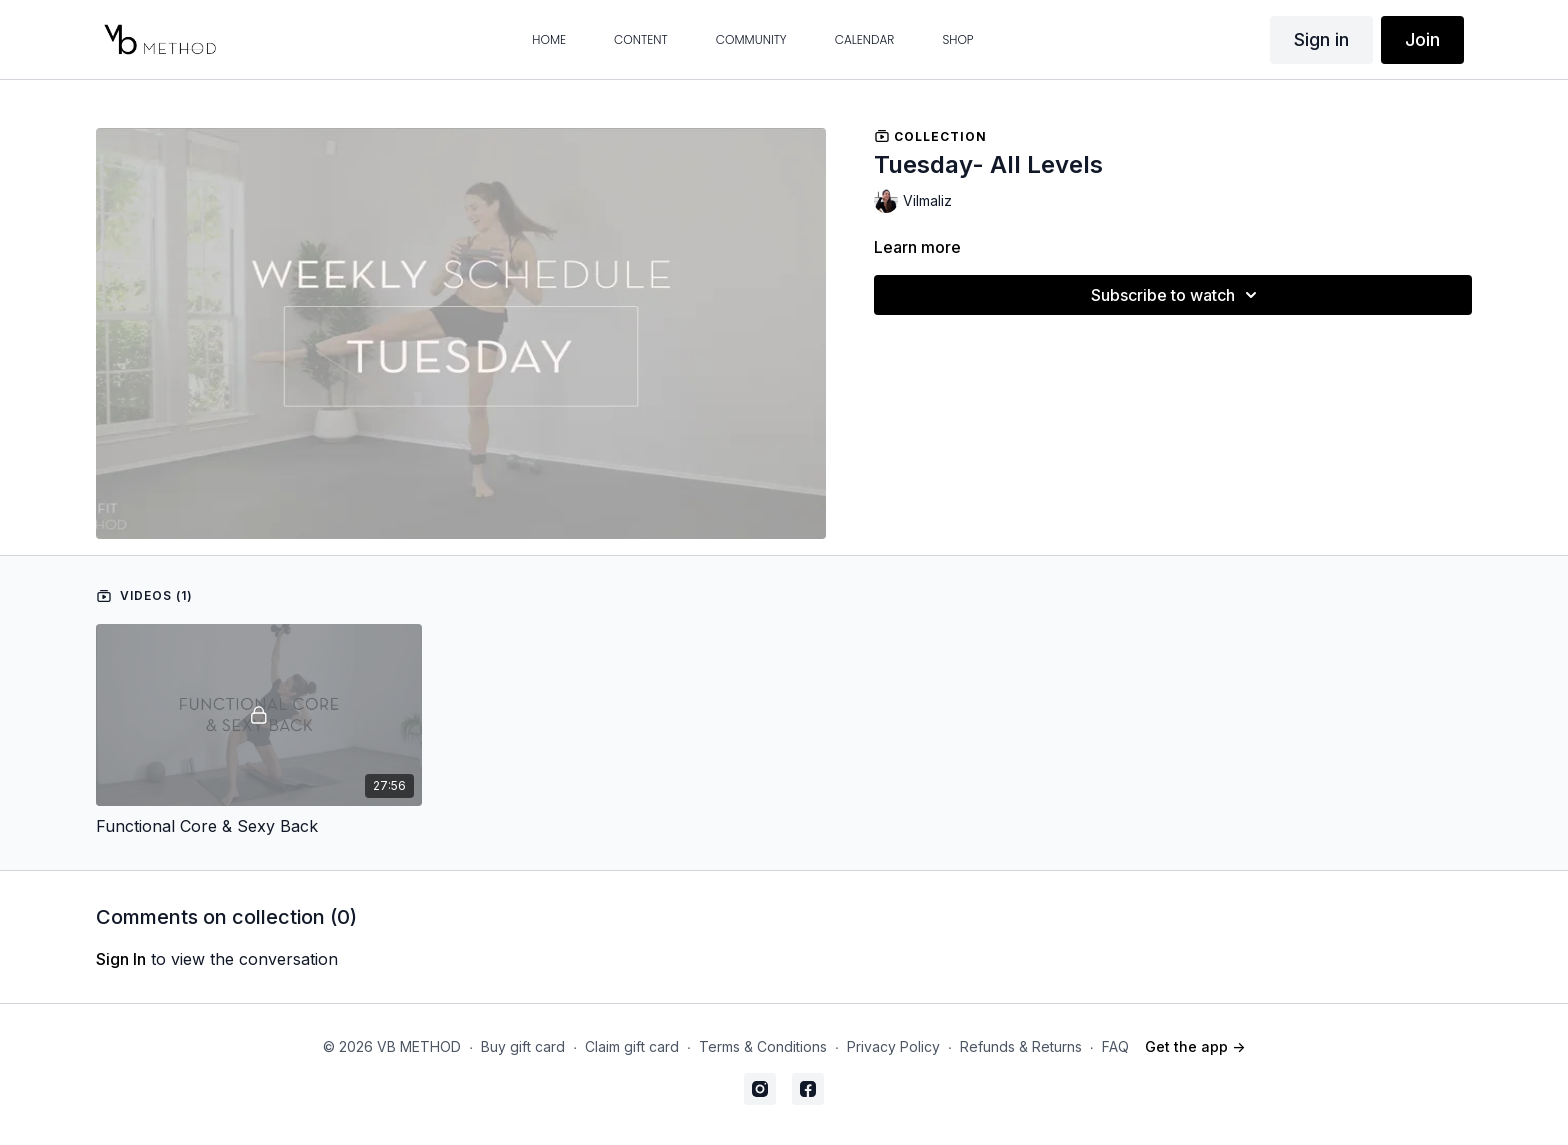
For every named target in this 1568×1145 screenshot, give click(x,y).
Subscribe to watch (1177, 295)
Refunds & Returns (1021, 1046)
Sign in (1321, 39)
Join (1422, 39)
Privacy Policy (893, 1046)
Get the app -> (1195, 1046)
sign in (121, 959)
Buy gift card (523, 1046)
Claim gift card (632, 1046)
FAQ (1115, 1046)
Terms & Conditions (763, 1046)
